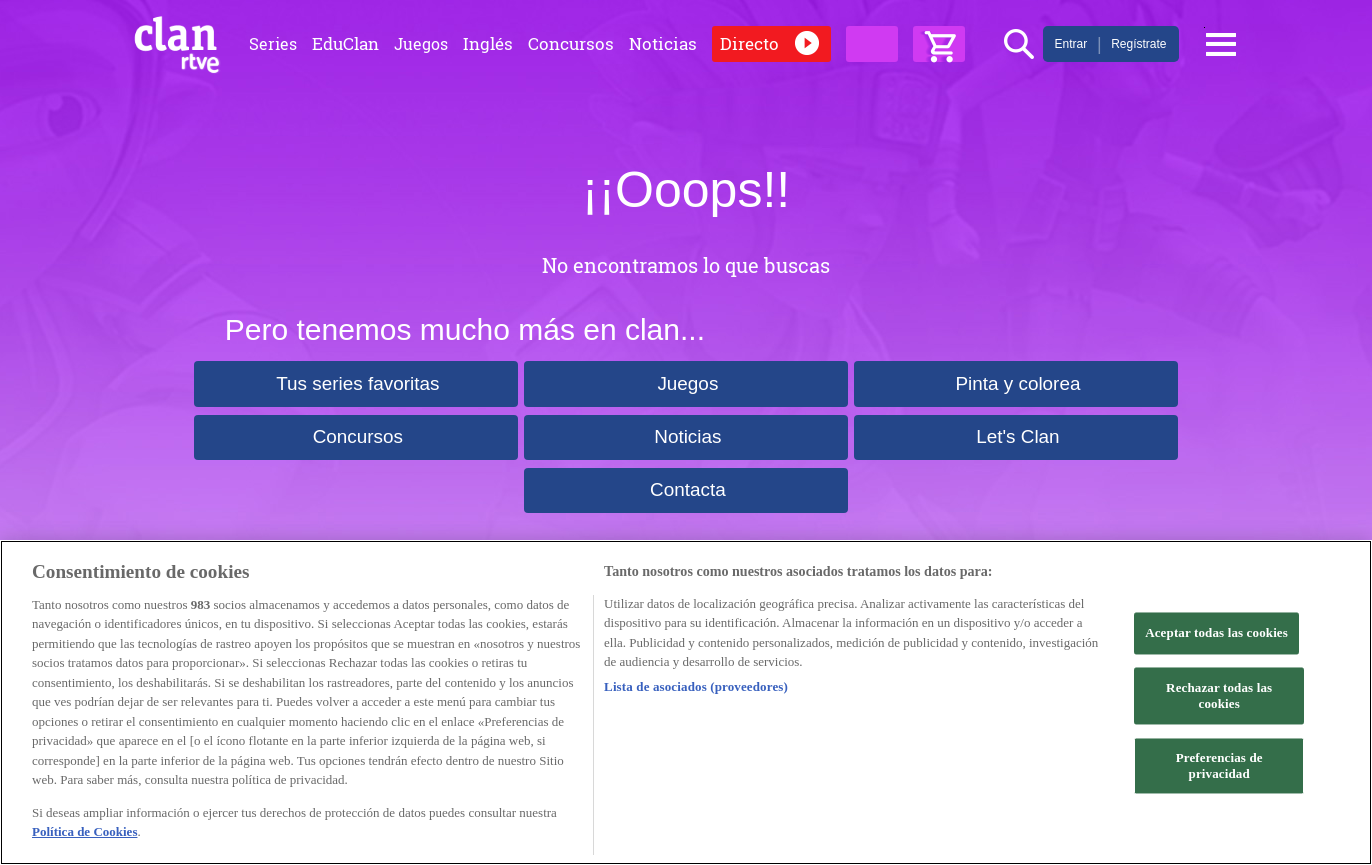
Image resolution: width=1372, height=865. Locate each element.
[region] (686, 702)
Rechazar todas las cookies (1219, 696)
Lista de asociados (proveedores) (696, 686)
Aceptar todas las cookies (1216, 633)
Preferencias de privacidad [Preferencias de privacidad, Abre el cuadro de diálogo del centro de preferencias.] (1219, 766)
